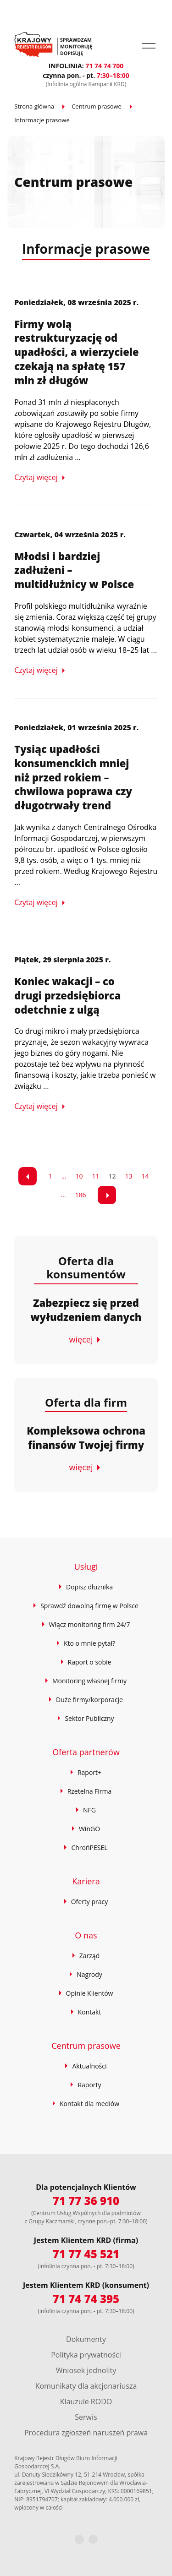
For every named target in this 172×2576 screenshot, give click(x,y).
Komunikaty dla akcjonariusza (86, 2386)
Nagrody (89, 1974)
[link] (27, 1176)
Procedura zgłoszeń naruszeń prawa (86, 2433)
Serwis (86, 2417)
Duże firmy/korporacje (89, 1699)
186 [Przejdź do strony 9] (80, 1194)
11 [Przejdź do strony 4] (96, 1176)
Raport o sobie (89, 1662)
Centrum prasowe (97, 106)
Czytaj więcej (36, 477)
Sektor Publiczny (89, 1718)
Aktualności (89, 2066)
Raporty (89, 2084)
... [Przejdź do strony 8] (63, 1194)
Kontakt (89, 2012)
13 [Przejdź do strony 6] (129, 1176)
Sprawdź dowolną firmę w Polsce (89, 1605)
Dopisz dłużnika (89, 1587)
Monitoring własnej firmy (89, 1680)
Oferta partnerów (86, 1751)
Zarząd (89, 1955)
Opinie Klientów (89, 1993)
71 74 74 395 (86, 2298)
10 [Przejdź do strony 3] (79, 1176)
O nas (86, 1935)
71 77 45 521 (86, 2253)
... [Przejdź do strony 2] (63, 1176)
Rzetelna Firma (89, 1791)
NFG (89, 1810)
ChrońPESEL (89, 1847)
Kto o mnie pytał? (89, 1643)
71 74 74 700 (104, 65)
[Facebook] (79, 2539)
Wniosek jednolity (86, 2370)
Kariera (86, 1881)
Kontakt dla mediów (89, 2103)
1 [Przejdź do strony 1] (50, 1176)
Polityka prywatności (86, 2355)
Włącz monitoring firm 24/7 (89, 1624)
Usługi (86, 1566)
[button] (148, 46)
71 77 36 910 (86, 2200)
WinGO (89, 1828)
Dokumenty (86, 2339)
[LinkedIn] (93, 2539)
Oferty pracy (89, 1901)
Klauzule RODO (86, 2401)
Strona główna (34, 106)
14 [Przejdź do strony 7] (145, 1176)
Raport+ (89, 1772)
